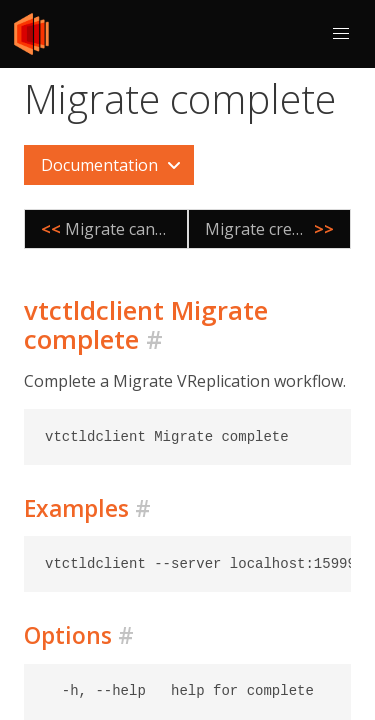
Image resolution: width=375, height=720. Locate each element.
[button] (341, 34)
